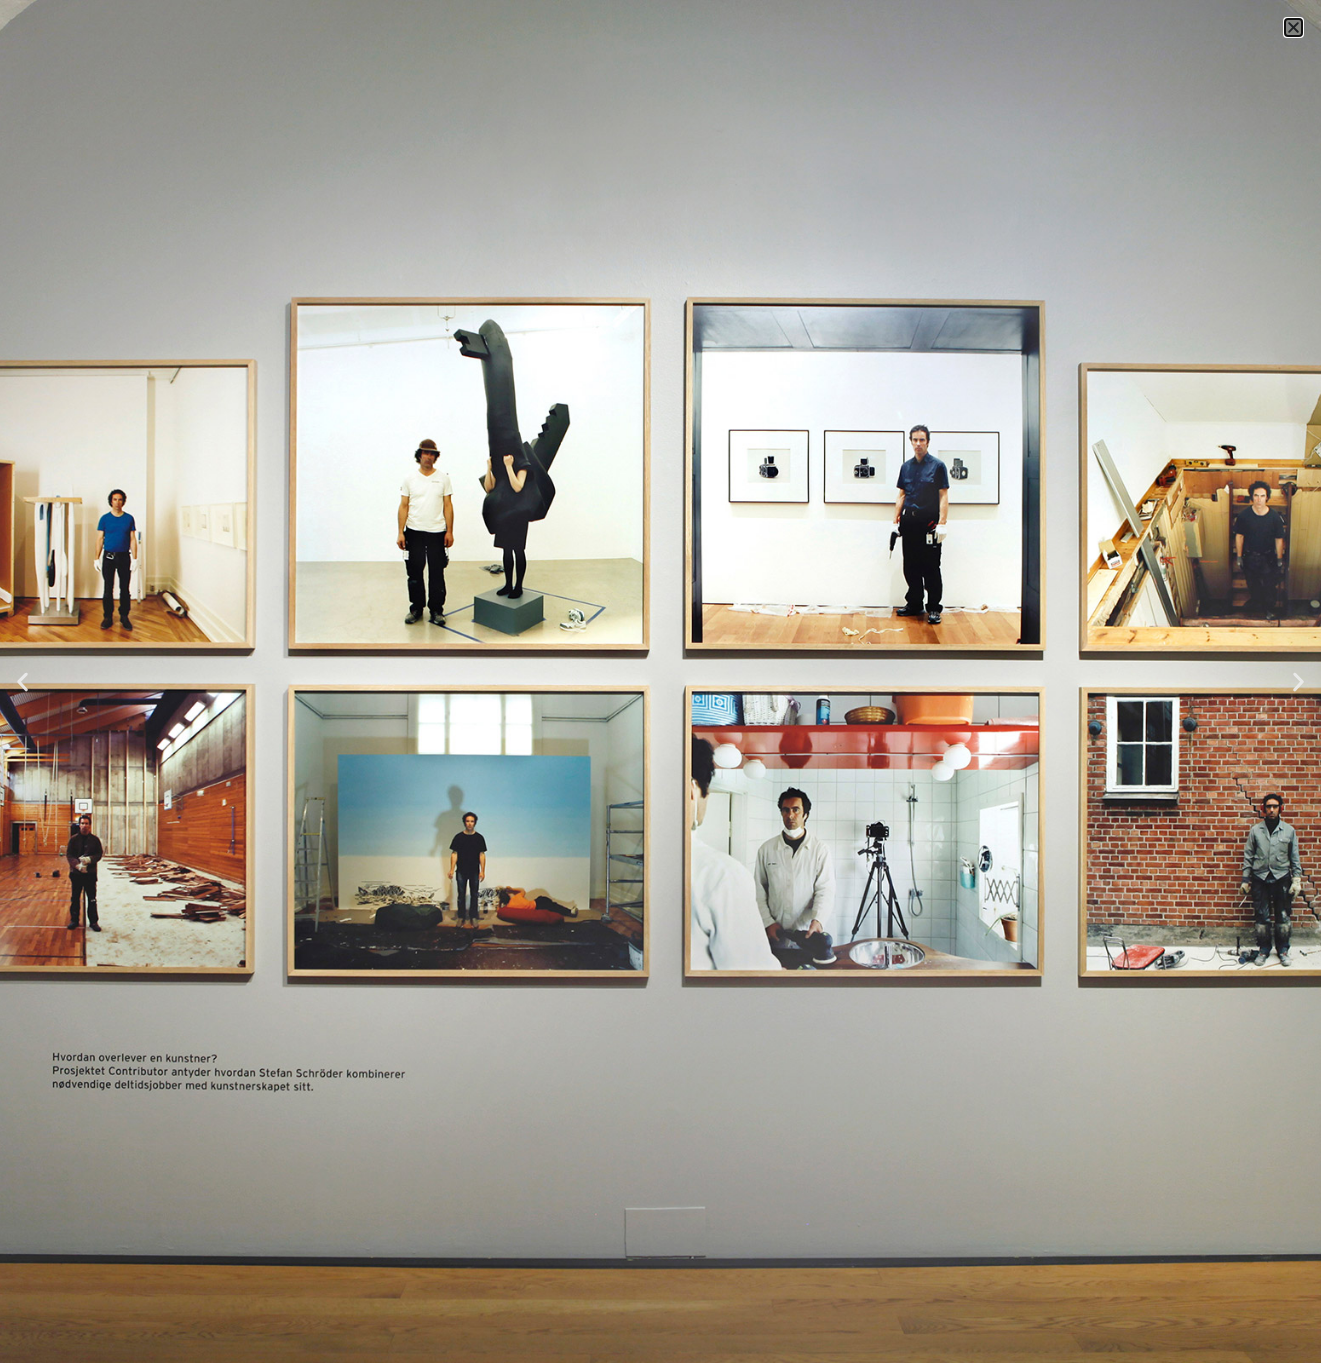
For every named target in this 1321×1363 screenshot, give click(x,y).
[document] (660, 681)
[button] (1293, 27)
